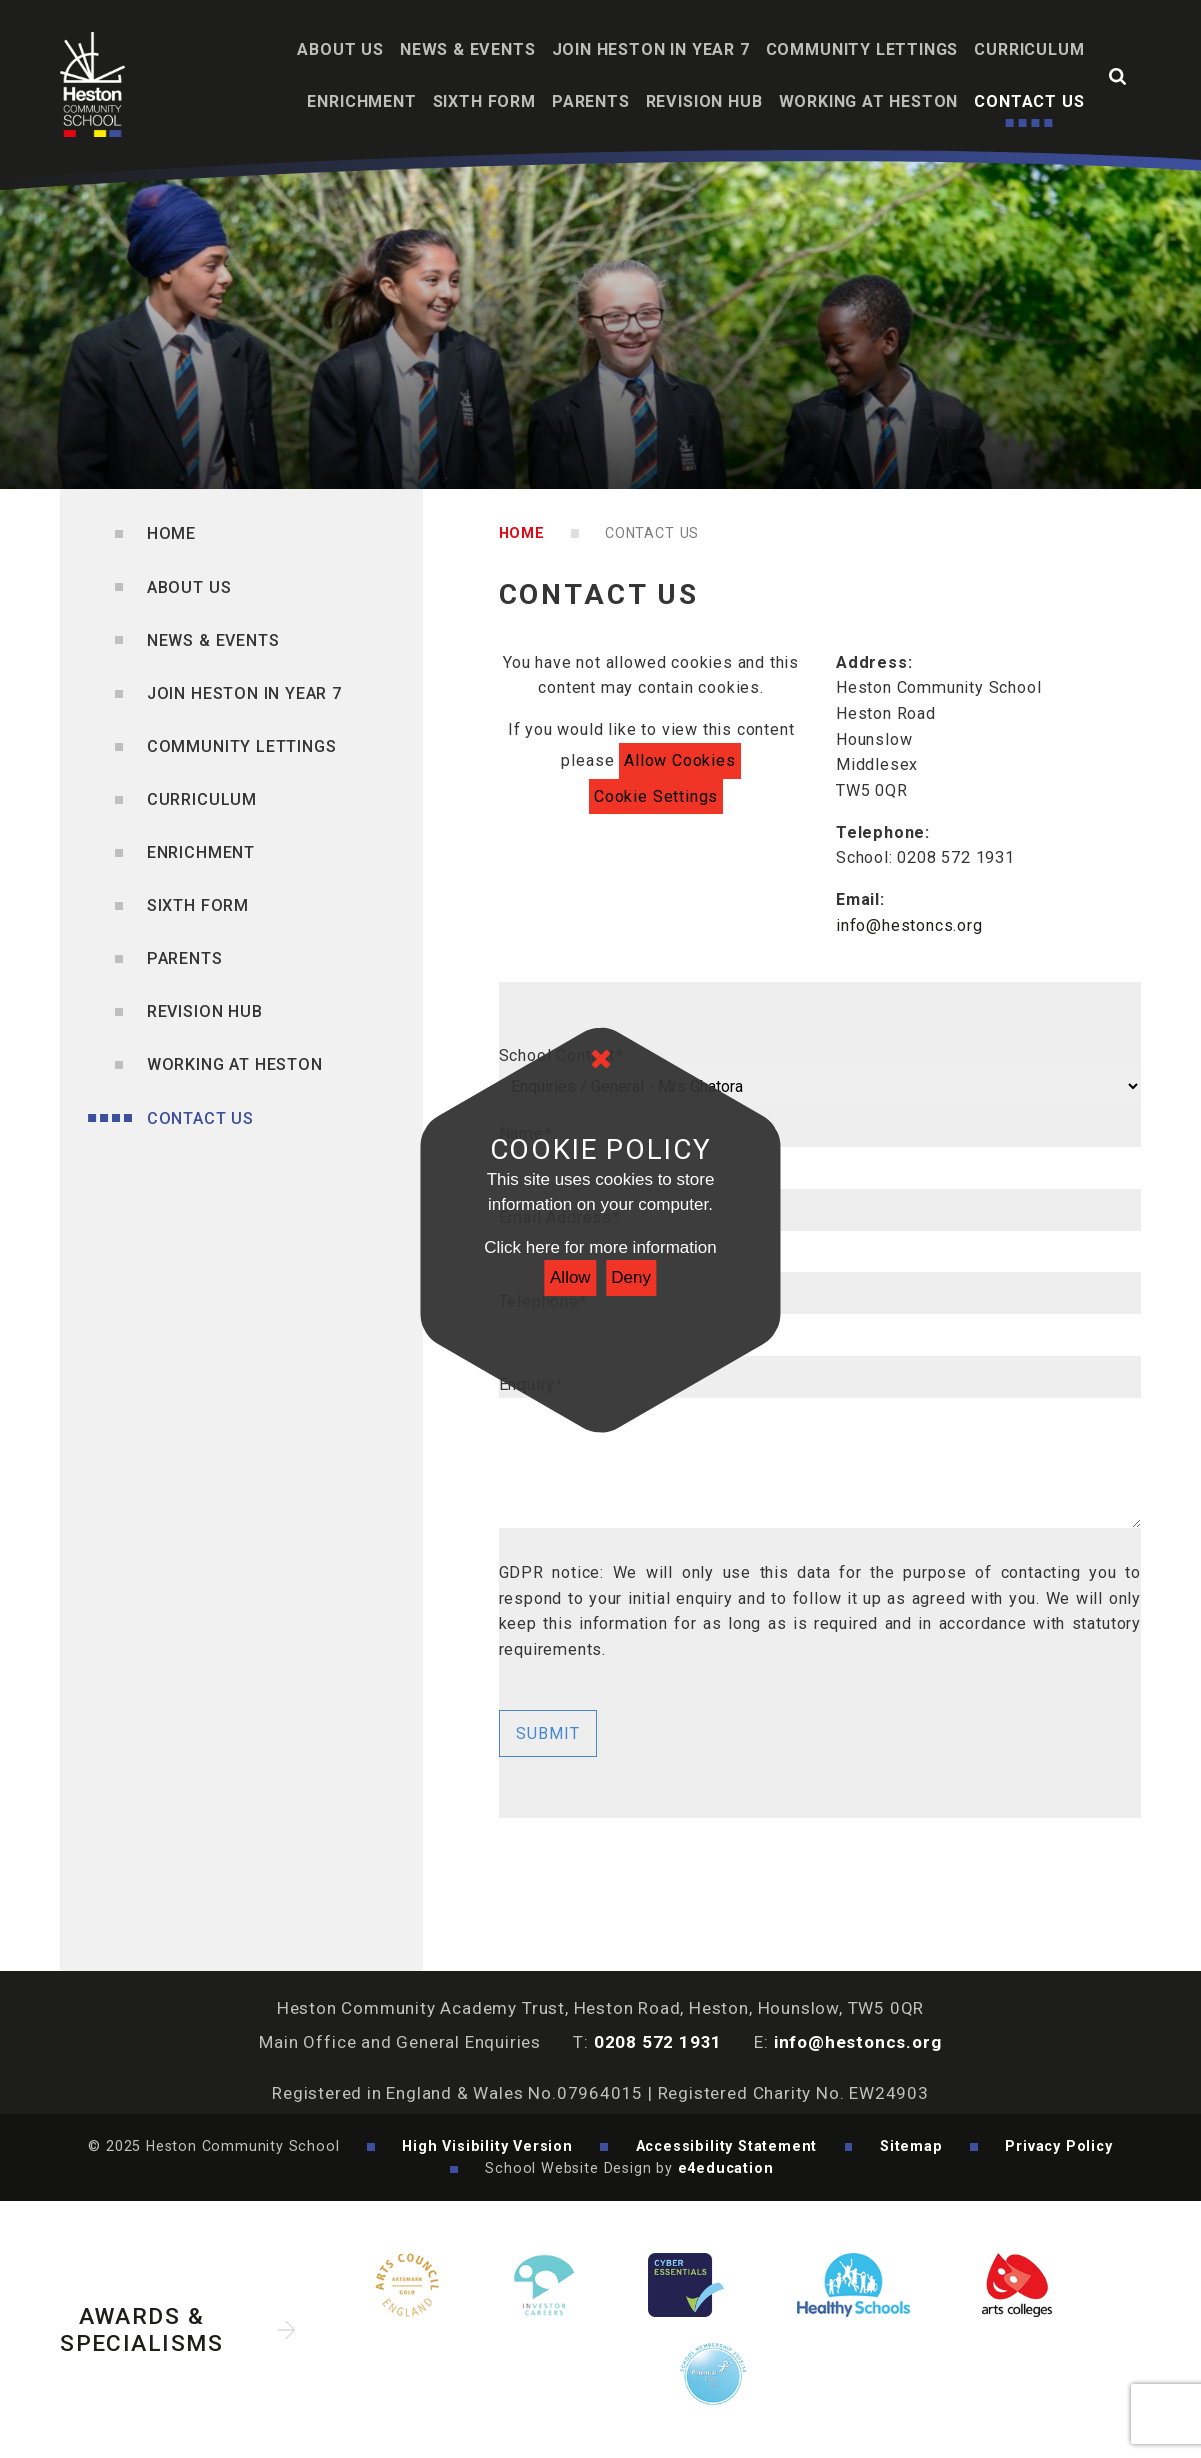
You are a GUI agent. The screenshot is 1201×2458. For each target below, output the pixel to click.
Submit (548, 1733)
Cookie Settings (656, 796)
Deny (631, 1277)
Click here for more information (600, 1247)
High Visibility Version (487, 2146)
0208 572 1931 (658, 2042)
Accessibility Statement (727, 2146)
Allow (570, 1277)
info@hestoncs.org (909, 925)
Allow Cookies (680, 760)
